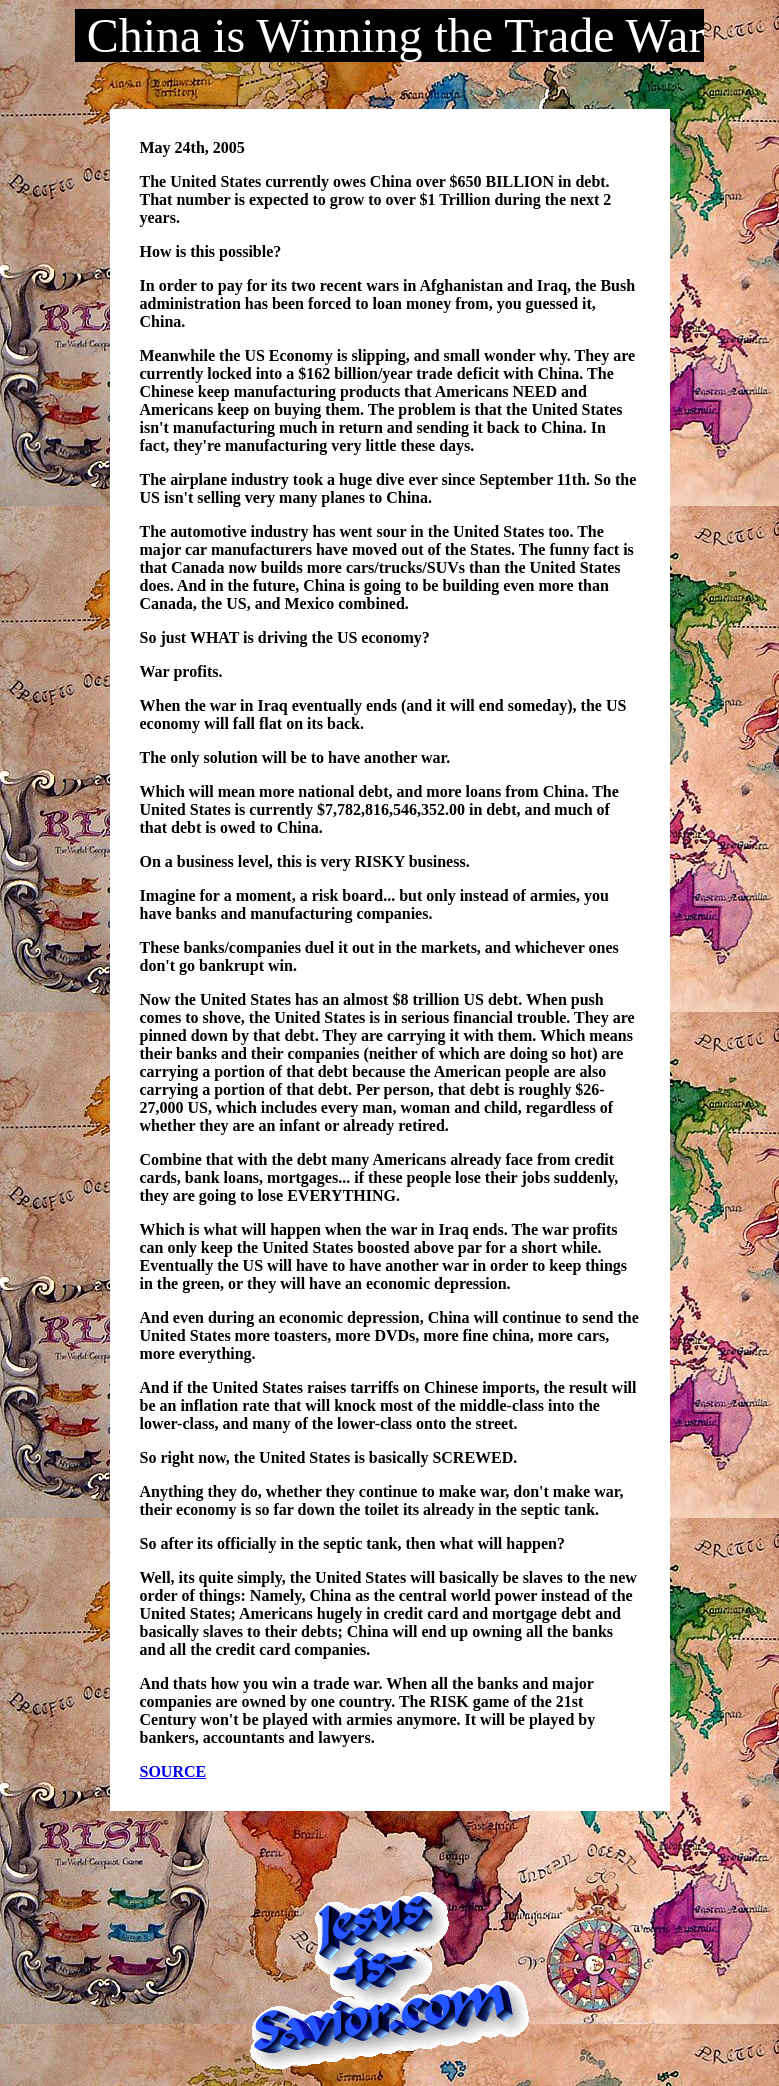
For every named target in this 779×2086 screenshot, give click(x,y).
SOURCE (173, 1771)
